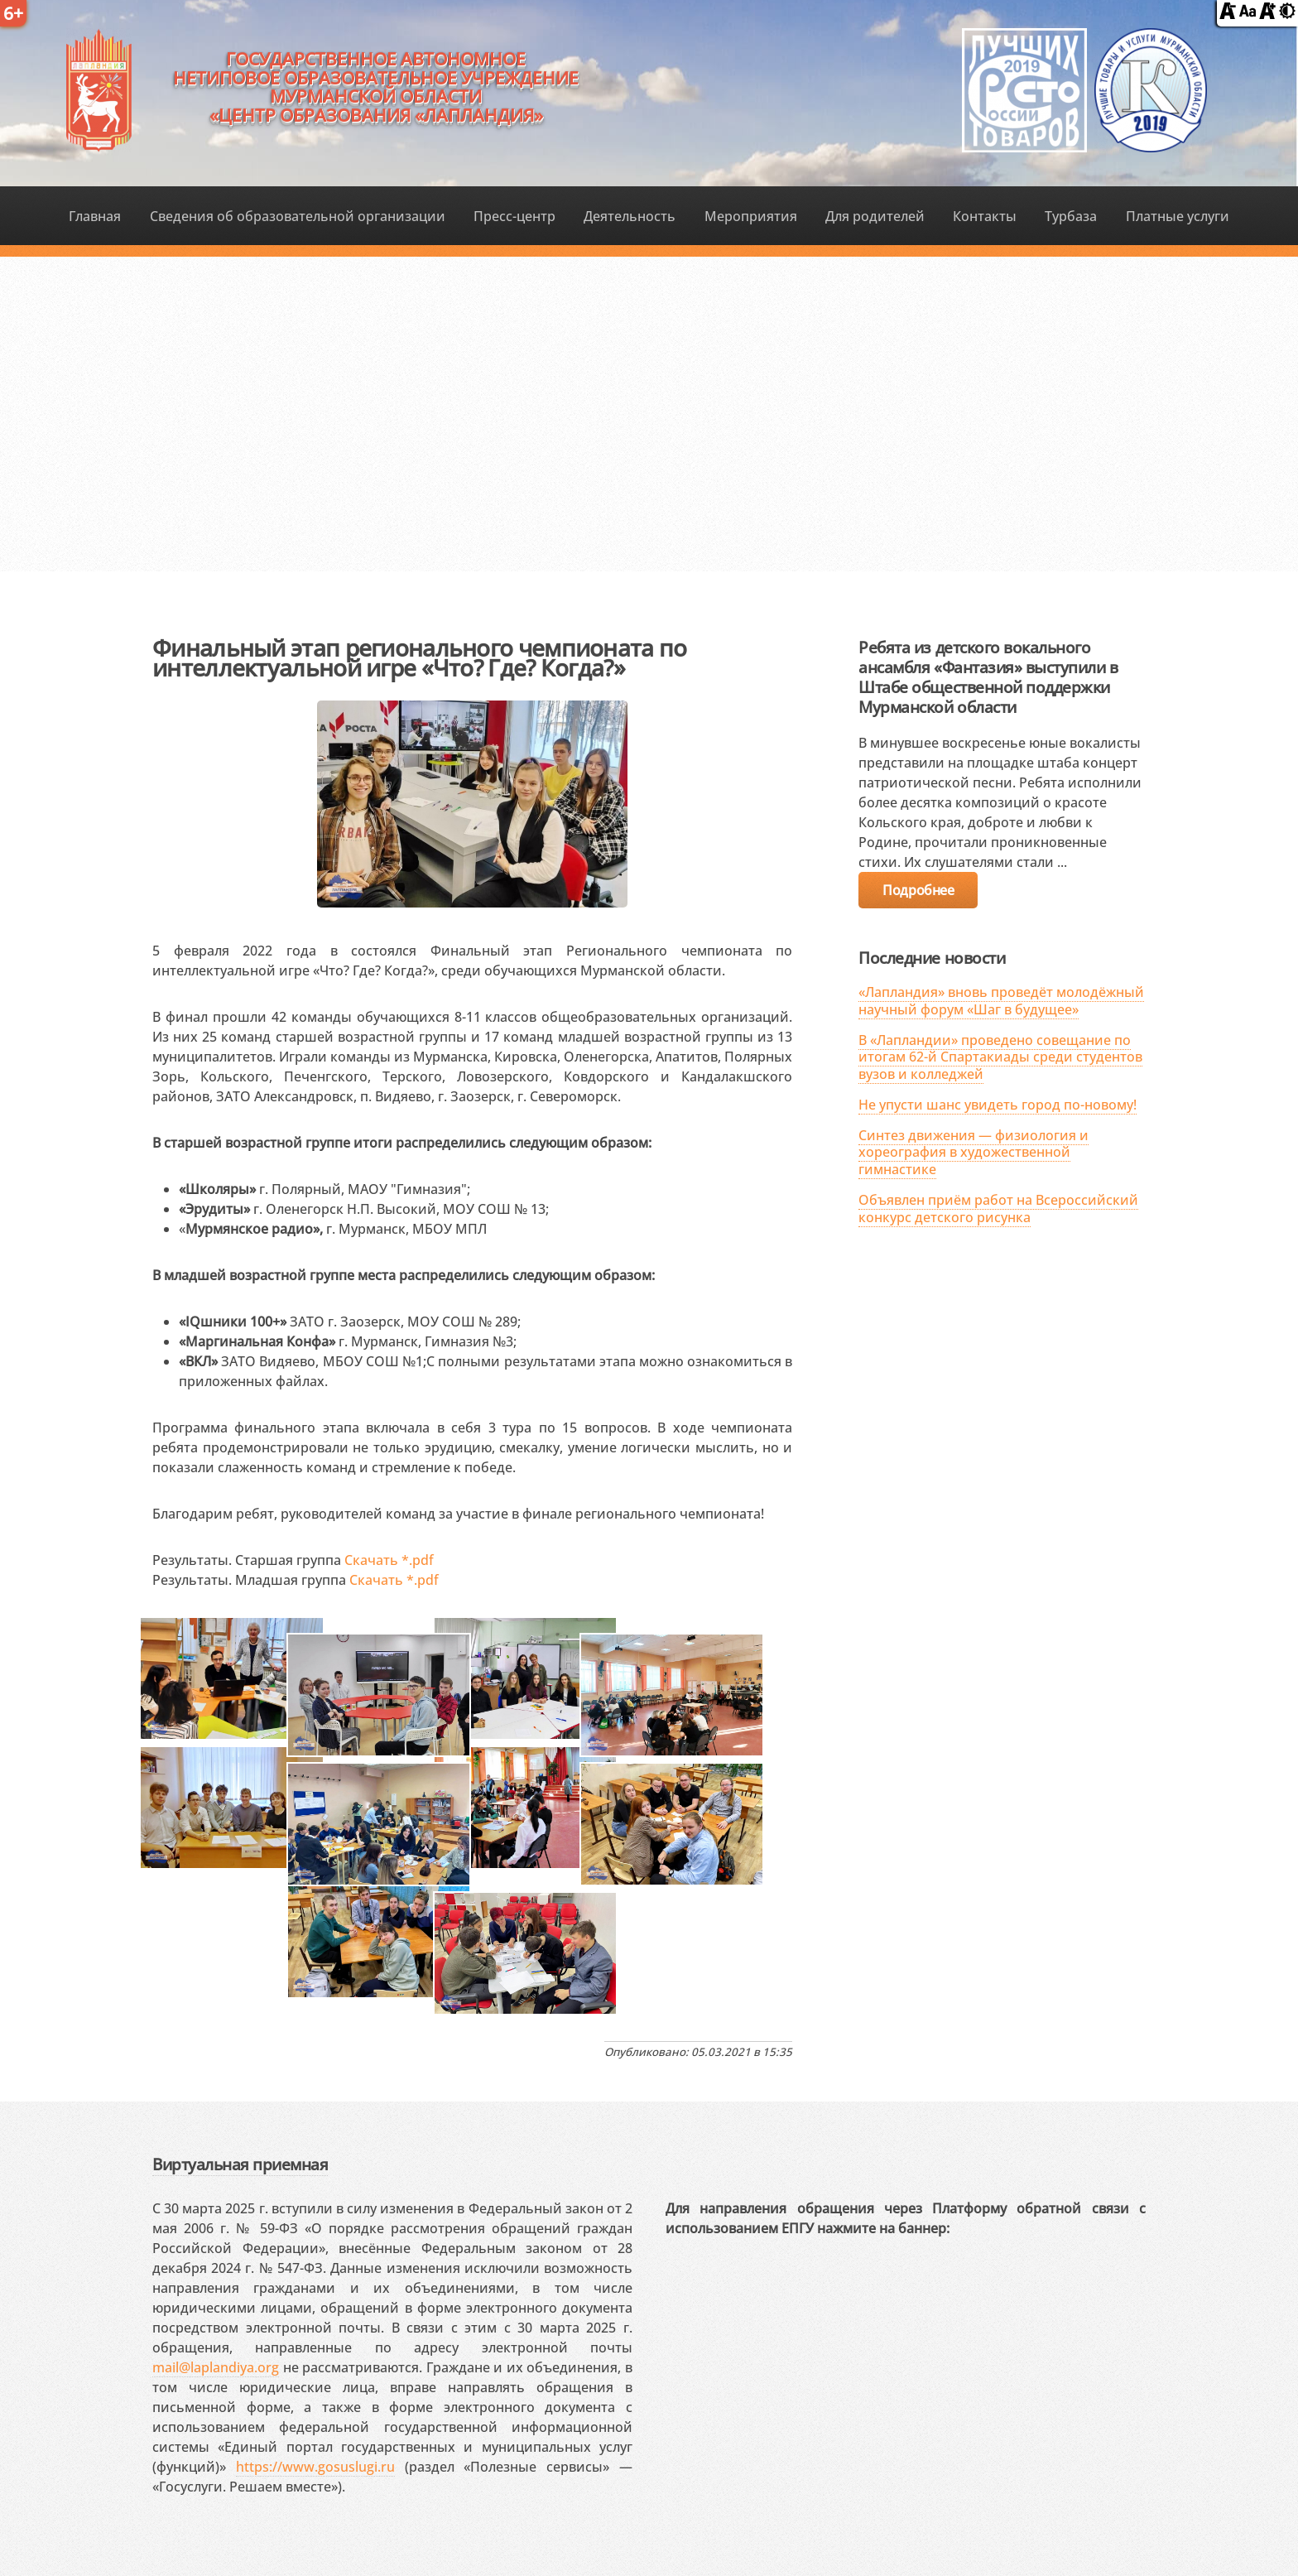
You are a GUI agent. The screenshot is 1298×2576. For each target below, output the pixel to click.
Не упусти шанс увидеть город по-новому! (997, 1104)
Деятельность (629, 216)
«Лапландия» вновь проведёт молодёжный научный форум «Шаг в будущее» (1001, 1000)
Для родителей (875, 216)
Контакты (985, 216)
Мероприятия (750, 216)
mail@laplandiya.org (215, 2367)
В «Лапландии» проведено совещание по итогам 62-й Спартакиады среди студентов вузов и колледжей (1000, 1057)
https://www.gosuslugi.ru (315, 2467)
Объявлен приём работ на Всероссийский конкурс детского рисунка (998, 1208)
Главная (95, 216)
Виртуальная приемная (240, 2164)
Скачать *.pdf (389, 1560)
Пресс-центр (514, 216)
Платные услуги (1177, 216)
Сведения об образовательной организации (297, 216)
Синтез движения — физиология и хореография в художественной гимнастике (973, 1152)
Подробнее (918, 890)
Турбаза (1071, 216)
